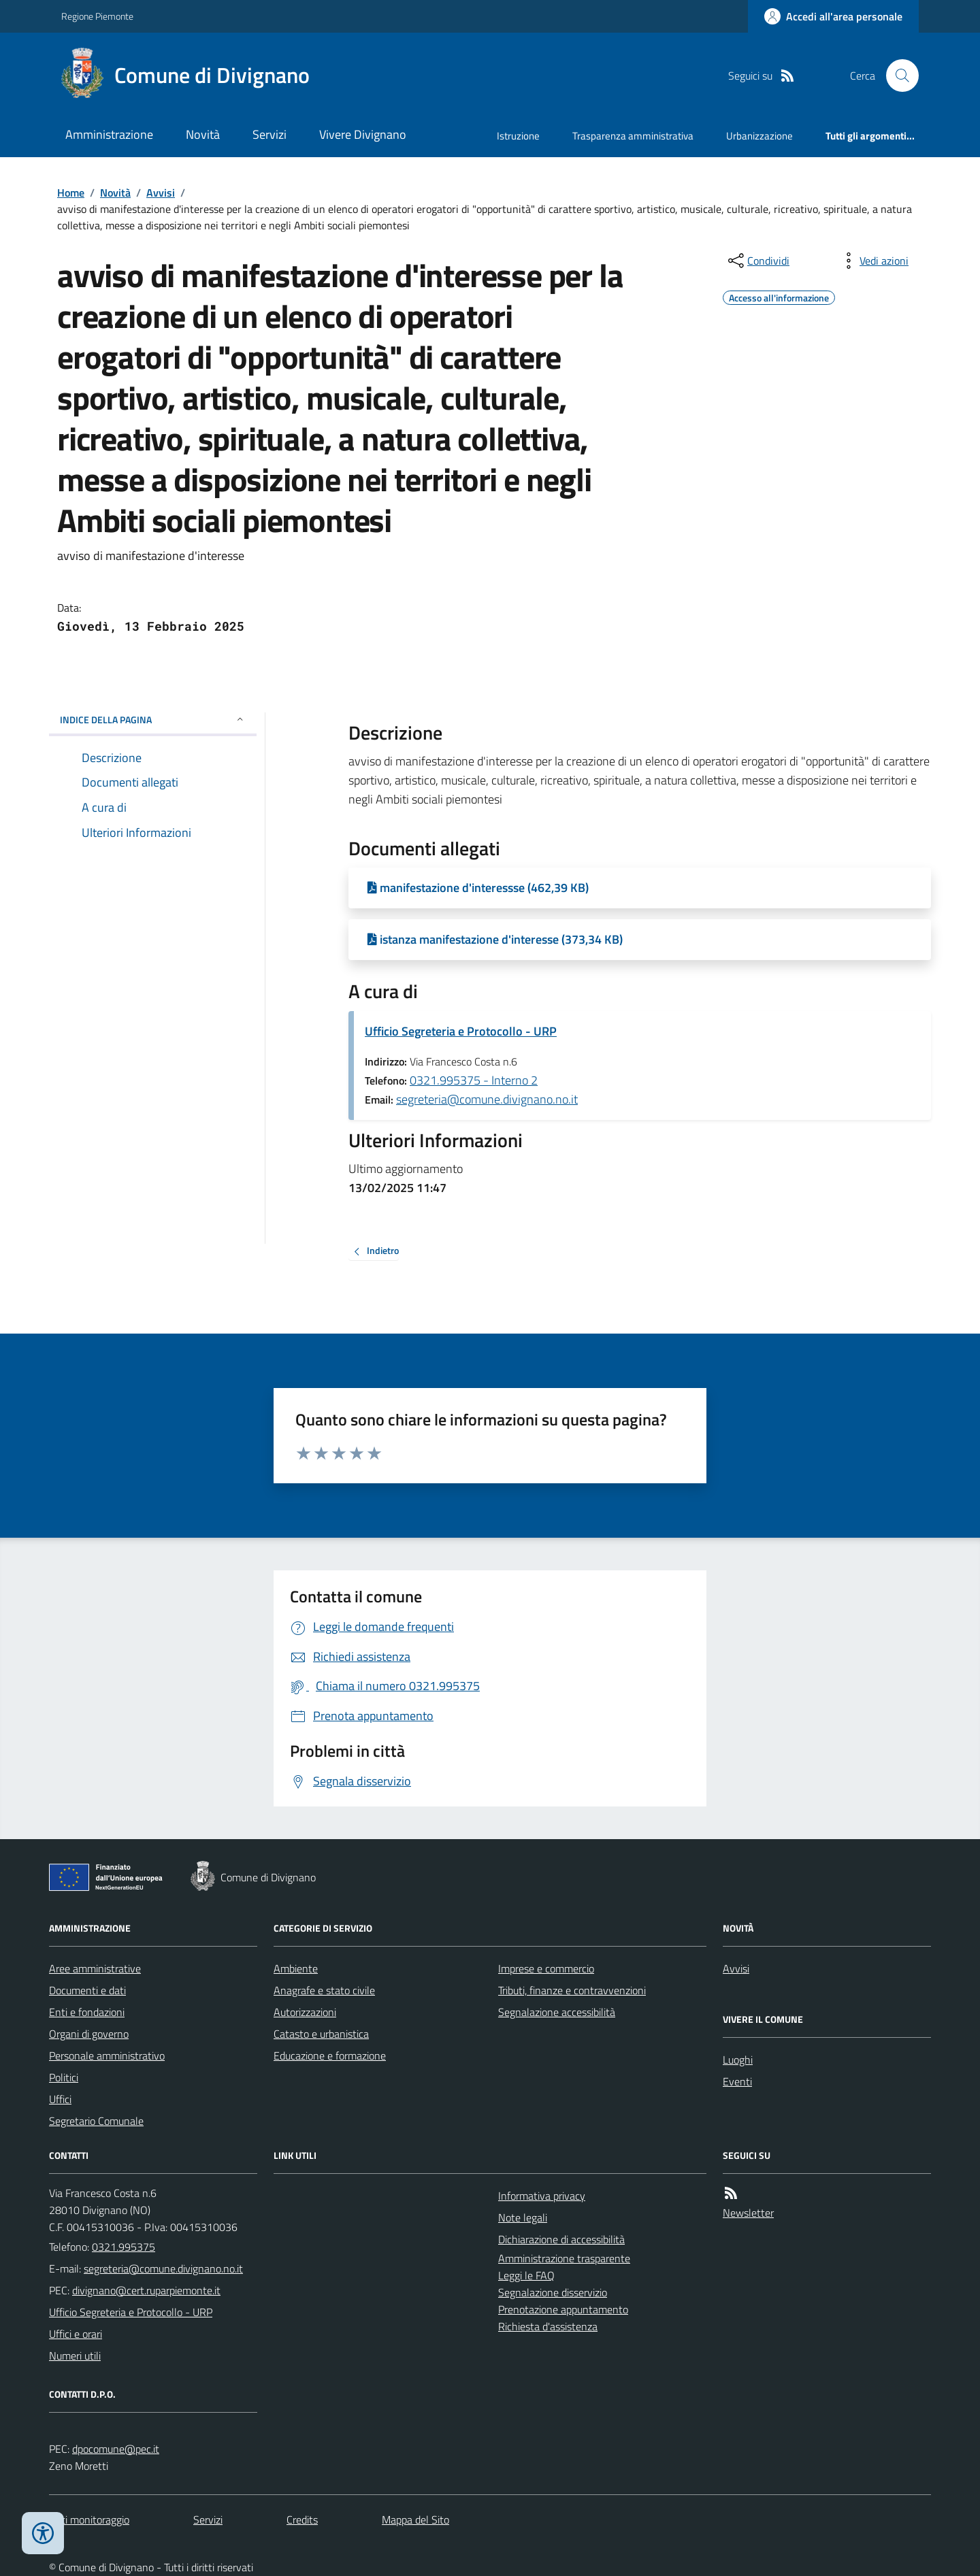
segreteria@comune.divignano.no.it (487, 1099)
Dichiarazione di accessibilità (561, 2239)
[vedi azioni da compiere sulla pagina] (873, 260)
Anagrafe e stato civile (324, 1990)
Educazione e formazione (330, 2055)
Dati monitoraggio (89, 2519)
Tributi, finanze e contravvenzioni (572, 1990)
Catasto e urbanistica (321, 2034)
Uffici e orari (75, 2334)
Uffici (60, 2099)
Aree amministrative (95, 1968)
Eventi (737, 2081)
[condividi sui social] (757, 260)
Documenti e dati (87, 1990)
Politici (63, 2077)
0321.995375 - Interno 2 (474, 1080)
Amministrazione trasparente (564, 2258)
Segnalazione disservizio (552, 2292)
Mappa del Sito (415, 2519)
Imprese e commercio (546, 1968)
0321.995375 (123, 2247)
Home (70, 192)
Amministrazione (109, 134)
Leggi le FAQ (526, 2275)
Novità (203, 134)
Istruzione (518, 136)
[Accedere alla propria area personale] (833, 16)
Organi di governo (89, 2034)
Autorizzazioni (305, 2012)
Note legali (522, 2217)
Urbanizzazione (759, 136)
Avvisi (160, 192)
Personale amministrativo (107, 2055)
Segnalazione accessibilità (556, 2012)
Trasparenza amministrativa (632, 136)
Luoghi (738, 2059)
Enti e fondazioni (87, 2012)
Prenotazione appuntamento (563, 2309)
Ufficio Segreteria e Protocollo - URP (461, 1031)
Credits (302, 2519)
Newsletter (748, 2213)
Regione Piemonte (97, 16)
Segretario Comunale (96, 2121)
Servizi (269, 134)
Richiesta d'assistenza (548, 2326)
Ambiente (296, 1968)
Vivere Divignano (362, 134)
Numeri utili (75, 2355)
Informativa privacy (541, 2195)
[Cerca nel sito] (897, 75)
